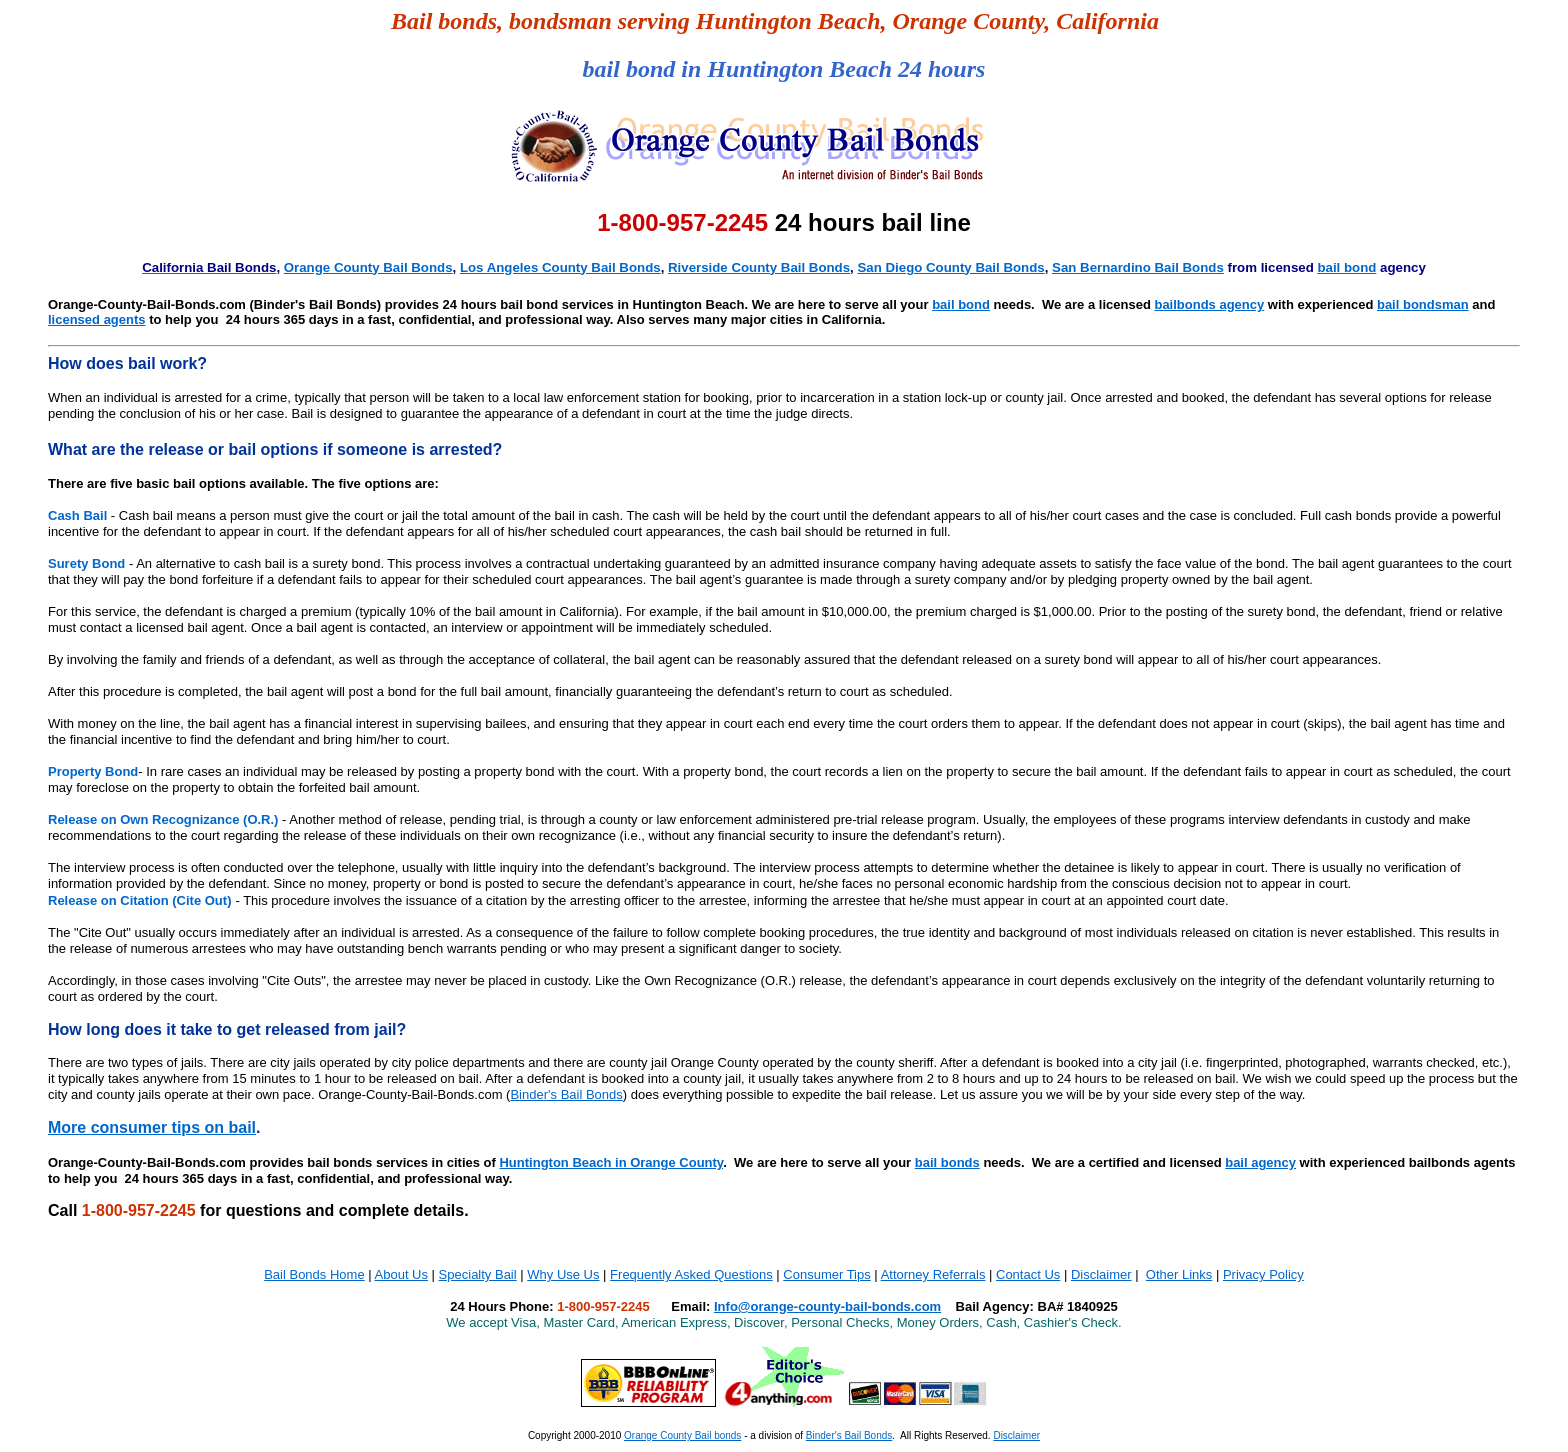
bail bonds (947, 1162)
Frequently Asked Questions (691, 1274)
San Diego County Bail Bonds (950, 267)
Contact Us (1028, 1274)
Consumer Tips (826, 1274)
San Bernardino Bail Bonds (1138, 267)
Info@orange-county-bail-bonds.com (827, 1306)
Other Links (1179, 1274)
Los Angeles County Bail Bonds (560, 267)
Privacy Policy (1263, 1274)
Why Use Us (563, 1274)
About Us (401, 1274)
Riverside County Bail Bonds (759, 267)
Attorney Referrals (933, 1274)
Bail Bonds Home (314, 1274)
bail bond (1346, 267)
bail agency (1260, 1162)
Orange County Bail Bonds (368, 267)
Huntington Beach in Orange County (611, 1162)
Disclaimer (1101, 1274)
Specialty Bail (478, 1274)
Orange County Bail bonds (682, 1435)
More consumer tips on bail (152, 1127)
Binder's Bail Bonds (566, 1094)
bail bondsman (1423, 304)
